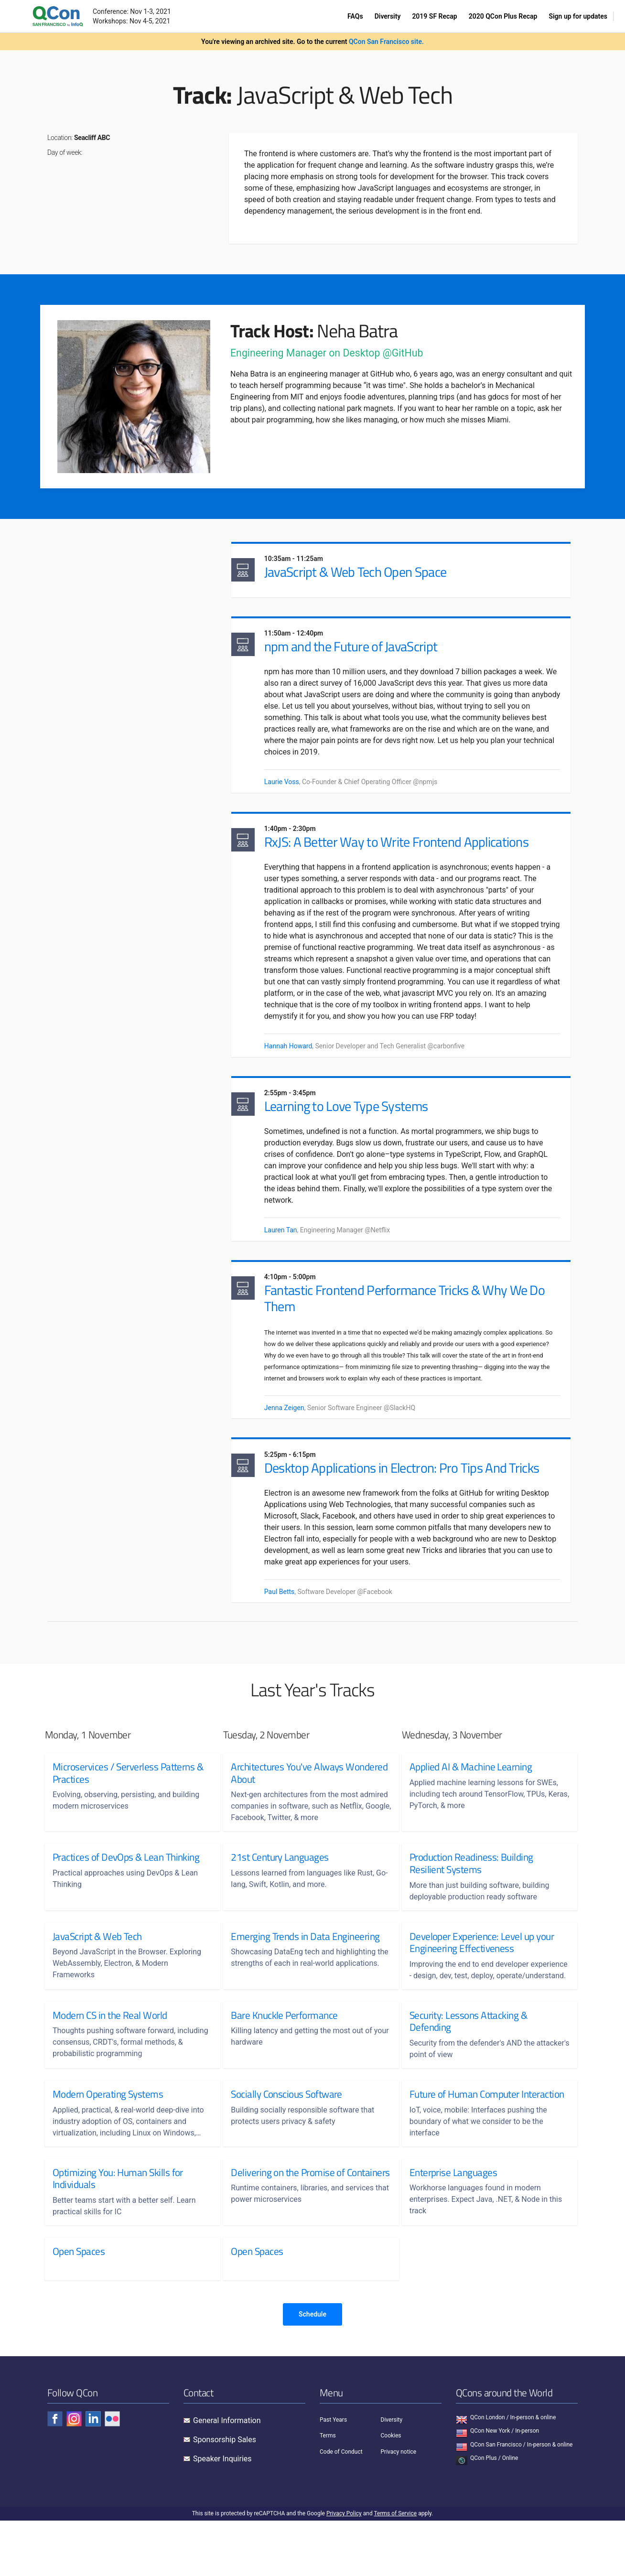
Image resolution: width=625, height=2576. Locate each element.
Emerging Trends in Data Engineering (305, 1968)
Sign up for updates (578, 16)
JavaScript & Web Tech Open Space (365, 573)
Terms (328, 2491)
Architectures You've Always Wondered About (287, 1805)
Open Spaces (79, 2307)
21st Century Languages (279, 1889)
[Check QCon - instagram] (74, 2474)
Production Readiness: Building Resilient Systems (471, 1895)
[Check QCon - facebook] (55, 2474)
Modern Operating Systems (108, 2137)
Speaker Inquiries (222, 2514)
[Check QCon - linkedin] (93, 2474)
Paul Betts (289, 1621)
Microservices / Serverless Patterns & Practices (128, 1805)
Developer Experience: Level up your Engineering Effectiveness (481, 1974)
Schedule (312, 2369)
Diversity (388, 16)
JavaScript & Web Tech (97, 1968)
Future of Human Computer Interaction (464, 2143)
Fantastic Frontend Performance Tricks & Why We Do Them (414, 1324)
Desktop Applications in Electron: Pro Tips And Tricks (411, 1497)
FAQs (355, 16)
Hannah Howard (298, 1066)
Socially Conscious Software (286, 2137)
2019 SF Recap (434, 16)
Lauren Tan (290, 1253)
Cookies (391, 2491)
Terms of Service (395, 2568)
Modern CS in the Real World (110, 2058)
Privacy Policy (344, 2568)
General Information (227, 2475)
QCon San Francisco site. (386, 41)
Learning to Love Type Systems (356, 1129)
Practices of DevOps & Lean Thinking (126, 1889)
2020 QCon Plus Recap (503, 16)
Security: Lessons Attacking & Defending (468, 2064)
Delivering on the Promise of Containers (288, 2234)
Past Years (333, 2475)
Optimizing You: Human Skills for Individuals (118, 2234)
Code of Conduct (341, 2507)
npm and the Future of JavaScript (360, 651)
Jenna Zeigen (294, 1434)
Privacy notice (399, 2507)
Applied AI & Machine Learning (470, 1799)
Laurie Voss (291, 787)
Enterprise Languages (453, 2228)
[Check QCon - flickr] (112, 2474)
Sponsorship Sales (224, 2495)
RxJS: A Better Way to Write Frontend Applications (406, 850)
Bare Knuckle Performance (284, 2058)
